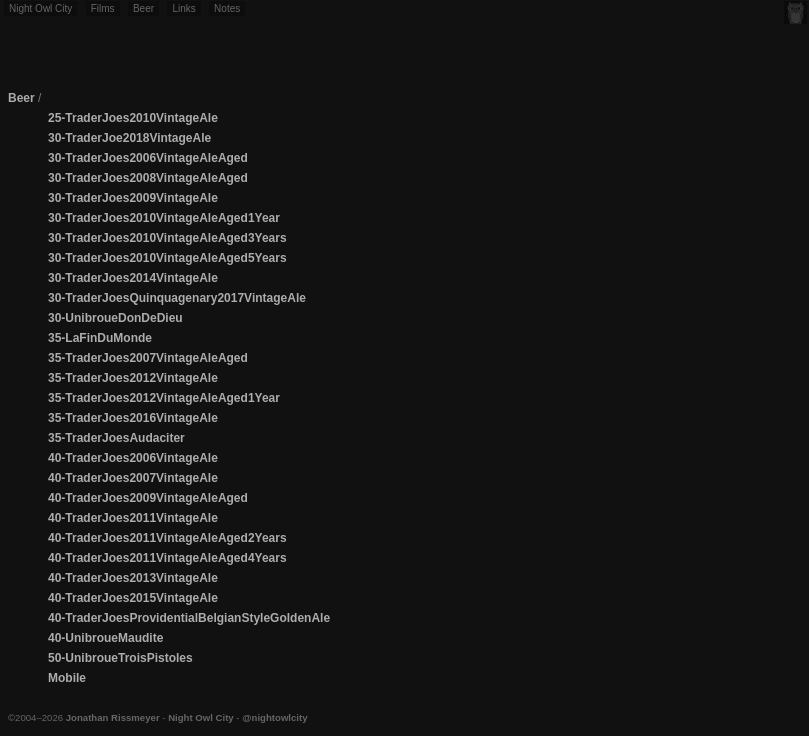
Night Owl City (40, 8)
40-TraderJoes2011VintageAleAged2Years (167, 538)
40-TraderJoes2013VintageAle (133, 578)
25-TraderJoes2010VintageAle (133, 118)
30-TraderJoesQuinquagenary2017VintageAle (177, 298)
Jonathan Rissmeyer (113, 717)
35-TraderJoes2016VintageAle (133, 418)
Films (103, 8)
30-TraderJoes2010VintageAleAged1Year (164, 218)
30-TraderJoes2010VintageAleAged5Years (167, 258)
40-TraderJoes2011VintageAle (133, 518)
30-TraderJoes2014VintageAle (133, 278)
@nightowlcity (274, 717)
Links (183, 8)
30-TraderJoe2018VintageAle (129, 138)
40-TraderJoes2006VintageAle (133, 458)
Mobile (67, 678)
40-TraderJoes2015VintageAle (133, 598)
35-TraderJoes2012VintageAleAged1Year (164, 398)
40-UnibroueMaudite (105, 638)
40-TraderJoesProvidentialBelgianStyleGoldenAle (189, 618)
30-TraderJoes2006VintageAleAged (148, 158)
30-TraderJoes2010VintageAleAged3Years (167, 238)
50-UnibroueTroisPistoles (120, 658)
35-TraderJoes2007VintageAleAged (148, 358)
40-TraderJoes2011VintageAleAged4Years (167, 558)
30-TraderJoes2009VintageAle (133, 198)
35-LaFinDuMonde (100, 338)
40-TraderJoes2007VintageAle (133, 478)
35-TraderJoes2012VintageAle (133, 378)
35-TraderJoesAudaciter (116, 438)
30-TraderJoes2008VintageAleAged (148, 178)
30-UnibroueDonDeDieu (115, 318)
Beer (143, 8)
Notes (227, 8)
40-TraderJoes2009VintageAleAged (148, 498)
